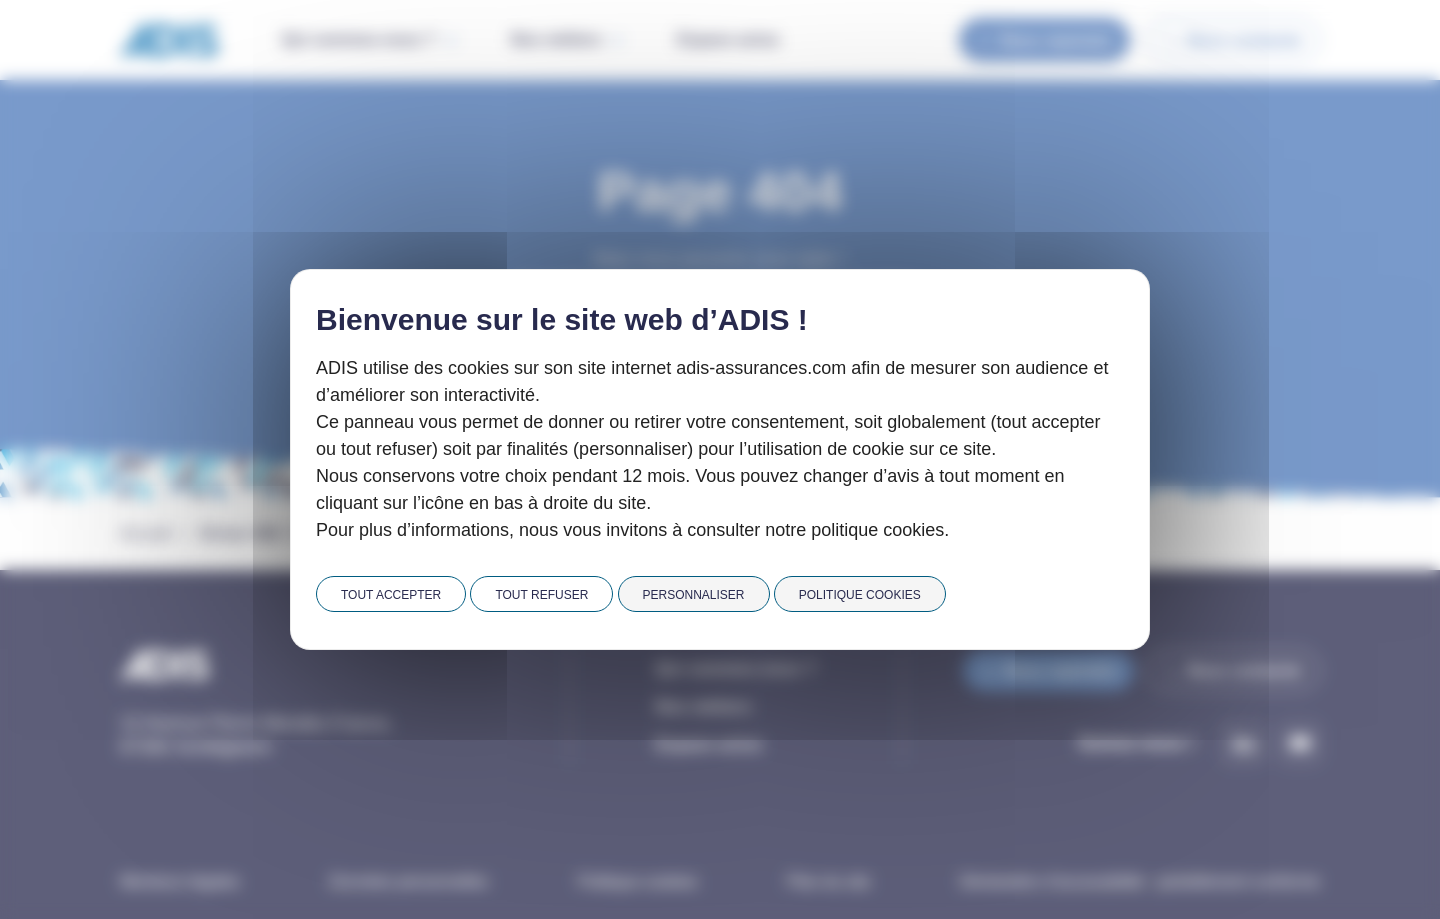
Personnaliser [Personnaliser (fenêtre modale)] (694, 595)
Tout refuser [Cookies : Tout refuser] (541, 595)
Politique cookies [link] (860, 595)
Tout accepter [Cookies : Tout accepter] (391, 595)
